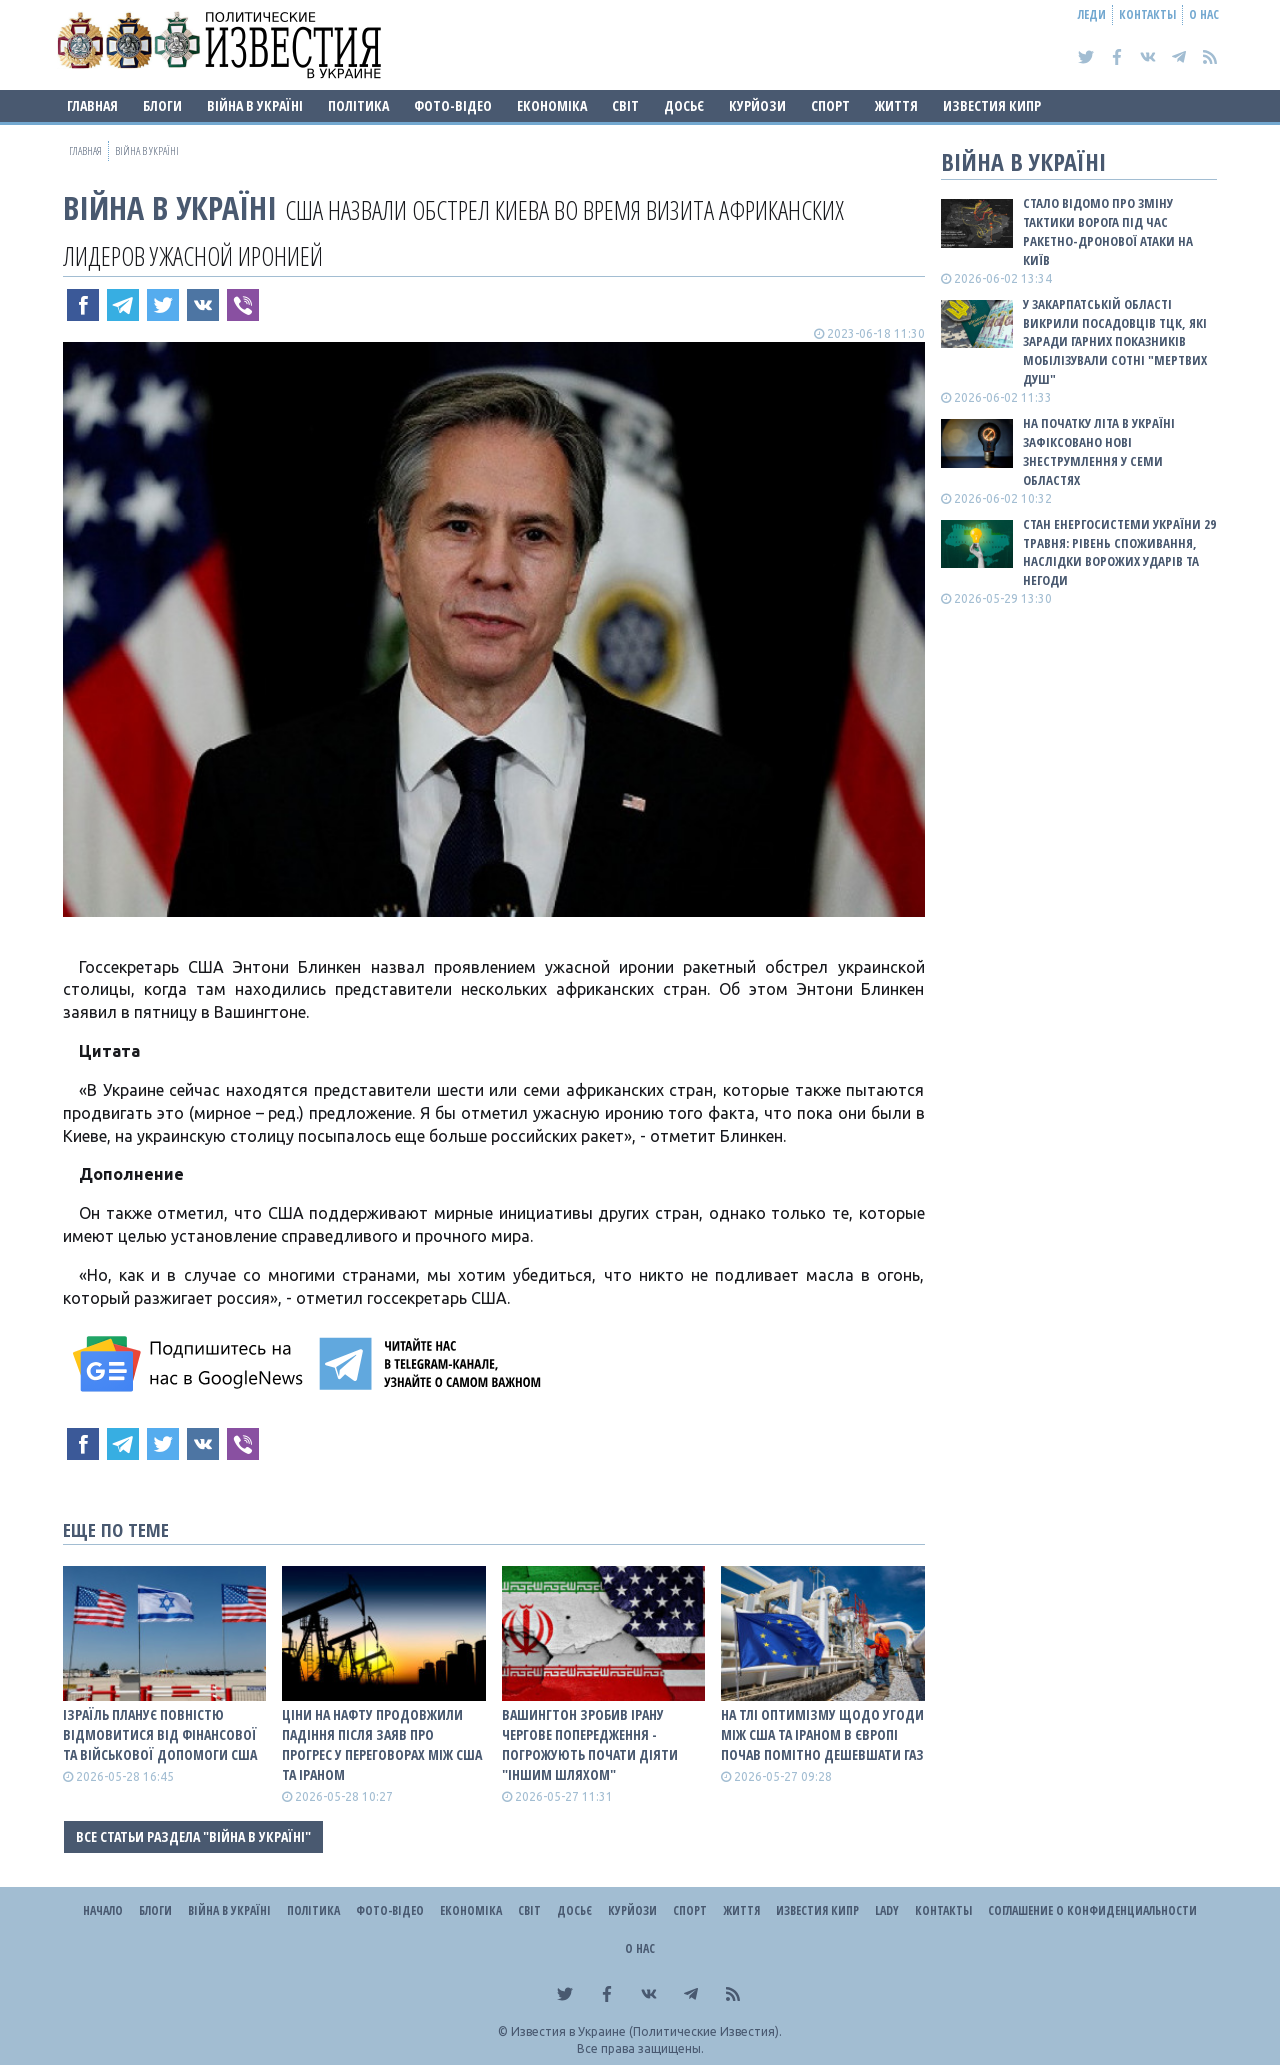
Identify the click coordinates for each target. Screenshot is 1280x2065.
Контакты (1147, 14)
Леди (1092, 14)
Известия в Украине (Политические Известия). (646, 2031)
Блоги (162, 105)
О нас (1204, 14)
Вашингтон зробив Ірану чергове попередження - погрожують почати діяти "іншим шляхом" (590, 1744)
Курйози (757, 105)
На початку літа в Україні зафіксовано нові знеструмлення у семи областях (1099, 451)
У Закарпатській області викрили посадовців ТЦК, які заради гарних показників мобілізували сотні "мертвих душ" (1115, 341)
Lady (887, 1910)
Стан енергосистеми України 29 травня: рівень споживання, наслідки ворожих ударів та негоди (1119, 552)
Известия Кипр (992, 105)
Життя (896, 105)
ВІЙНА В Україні (255, 105)
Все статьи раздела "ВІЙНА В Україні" (193, 1836)
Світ (625, 105)
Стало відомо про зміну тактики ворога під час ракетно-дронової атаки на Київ (1108, 231)
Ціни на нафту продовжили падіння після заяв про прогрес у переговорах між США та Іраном (382, 1744)
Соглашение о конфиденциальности (1092, 1910)
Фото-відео (453, 105)
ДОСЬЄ (684, 105)
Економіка (552, 105)
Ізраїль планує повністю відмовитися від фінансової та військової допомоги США (160, 1734)
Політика (358, 105)
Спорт (830, 105)
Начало (103, 1910)
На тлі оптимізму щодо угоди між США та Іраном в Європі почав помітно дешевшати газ (822, 1734)
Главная (92, 105)
